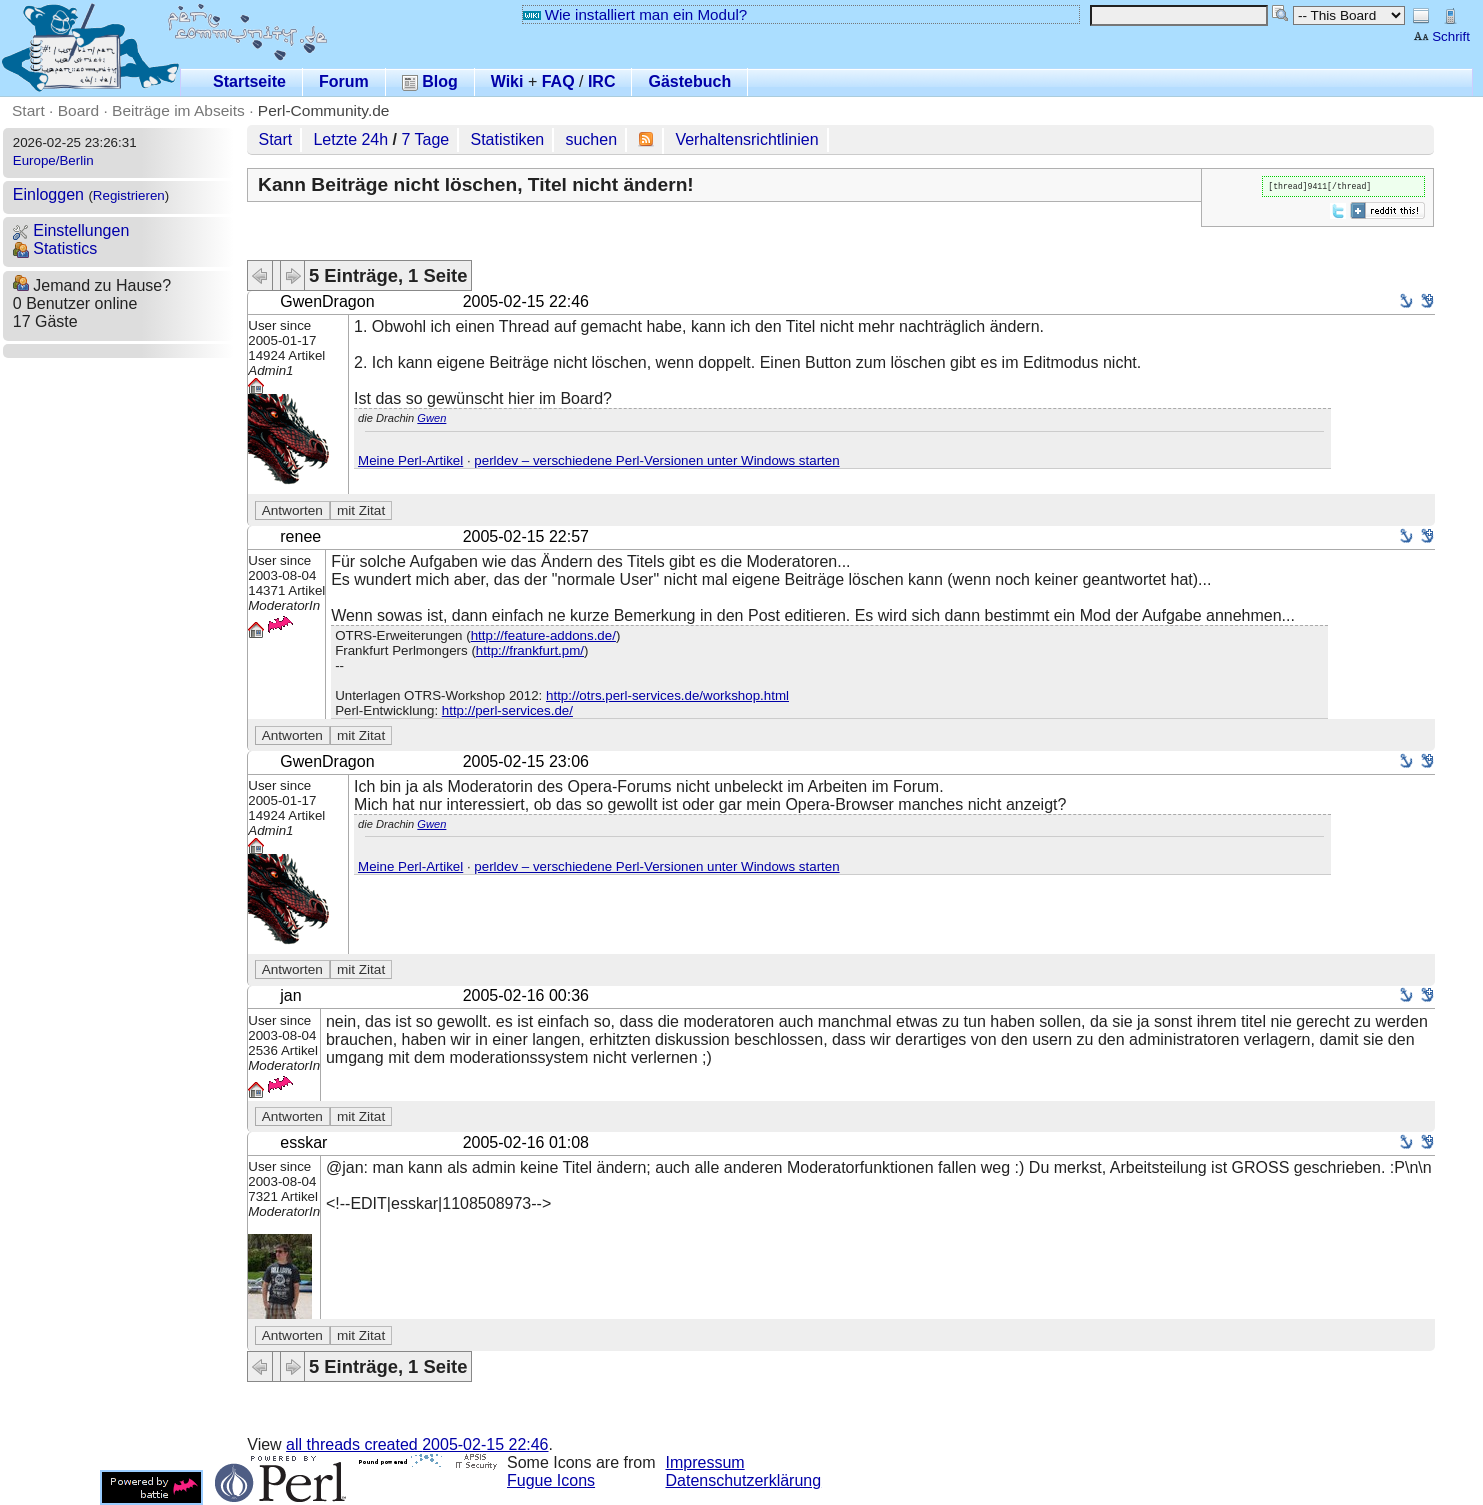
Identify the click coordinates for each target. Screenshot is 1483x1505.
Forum (344, 81)
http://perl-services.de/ (507, 710)
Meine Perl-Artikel (410, 460)
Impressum (705, 1462)
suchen (591, 139)
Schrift (1441, 36)
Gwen (431, 418)
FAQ (558, 81)
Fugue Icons (551, 1480)
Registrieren (129, 195)
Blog (430, 81)
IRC (602, 81)
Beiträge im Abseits (178, 110)
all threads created (417, 1444)
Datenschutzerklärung (744, 1480)
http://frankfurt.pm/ (530, 650)
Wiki (507, 81)
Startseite (249, 81)
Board (78, 110)
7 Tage (426, 139)
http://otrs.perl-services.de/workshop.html (667, 695)
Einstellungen (71, 230)
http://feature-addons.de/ (543, 635)
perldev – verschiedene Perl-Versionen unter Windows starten (656, 460)
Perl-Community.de (324, 110)
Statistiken (507, 139)
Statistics (55, 248)
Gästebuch (689, 81)
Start (28, 110)
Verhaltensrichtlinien (746, 139)
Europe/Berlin (53, 160)
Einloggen (48, 194)
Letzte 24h (350, 139)
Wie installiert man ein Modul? (635, 14)
